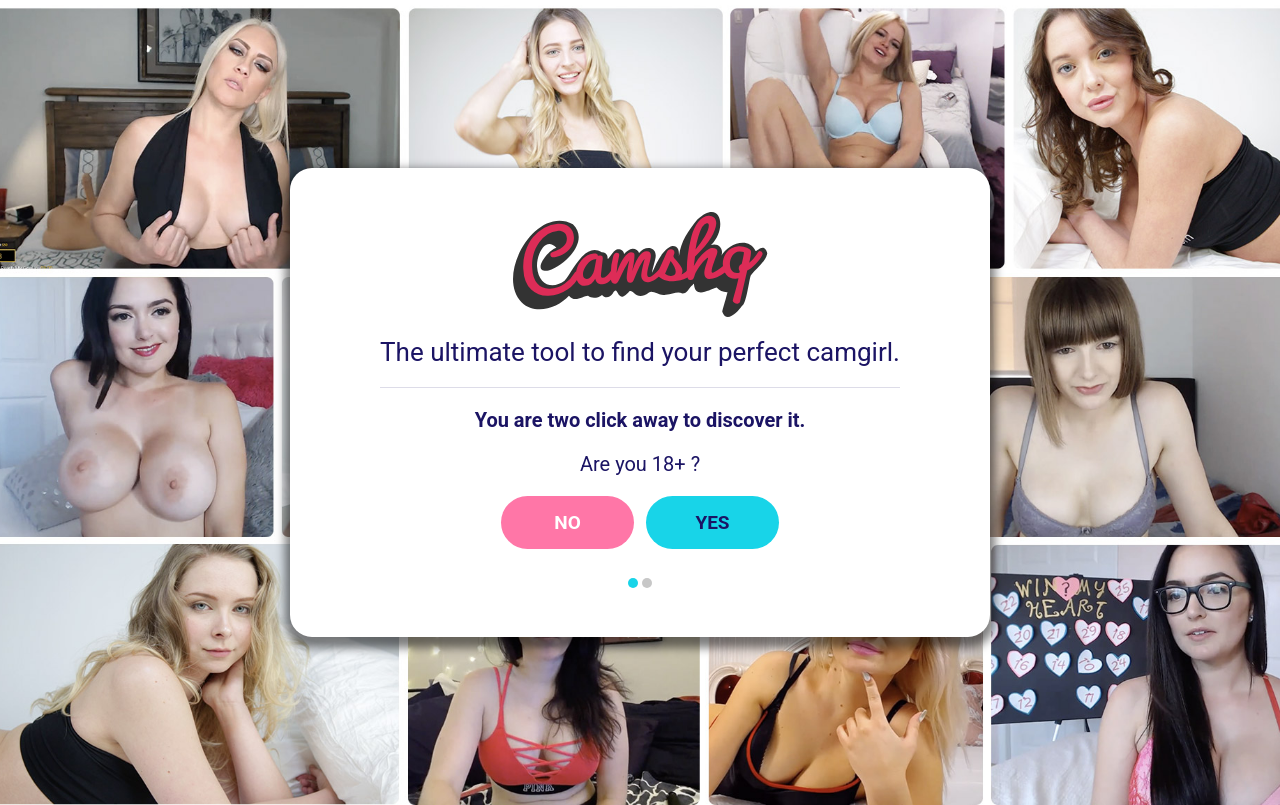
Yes (712, 522)
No (567, 522)
